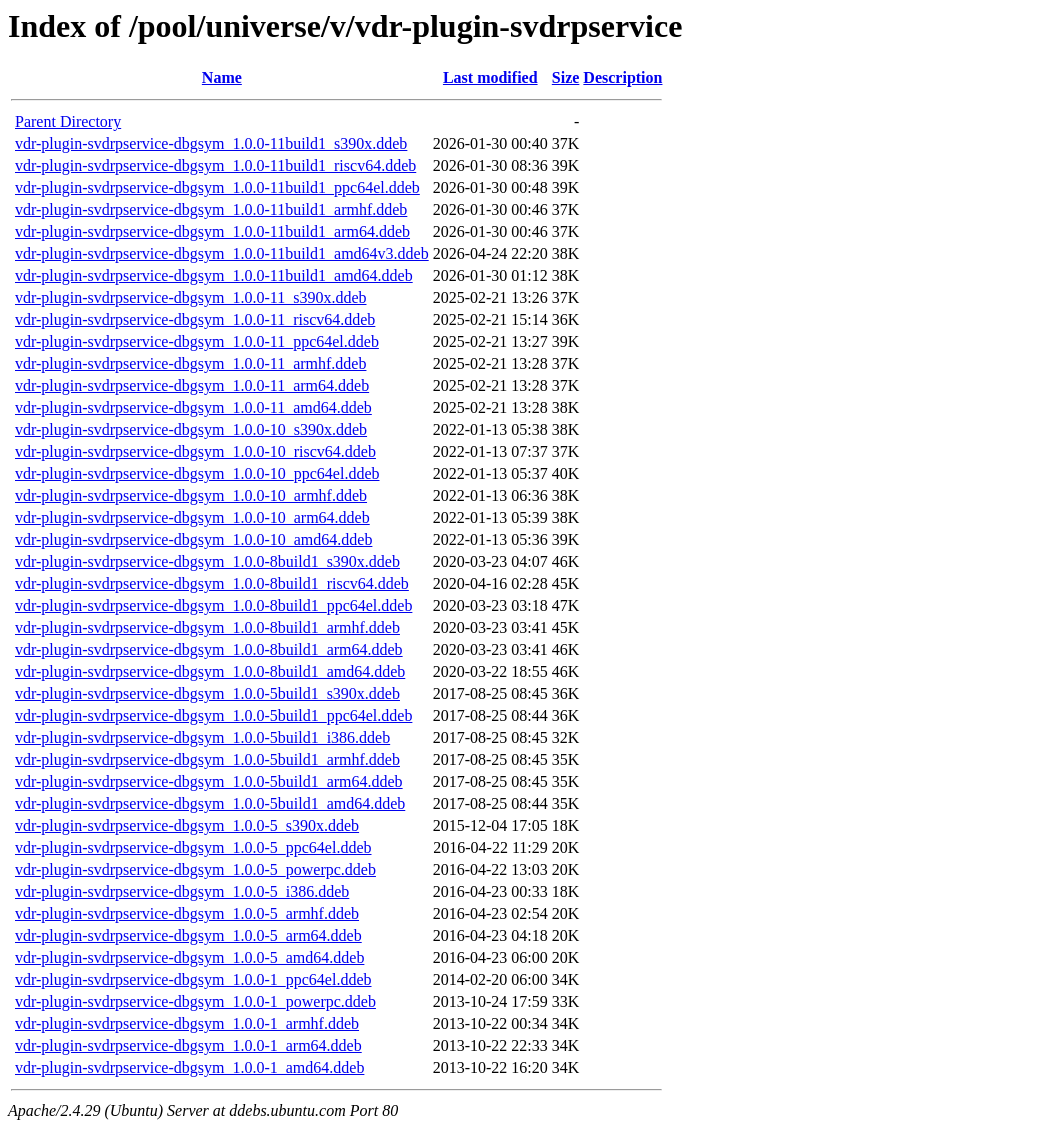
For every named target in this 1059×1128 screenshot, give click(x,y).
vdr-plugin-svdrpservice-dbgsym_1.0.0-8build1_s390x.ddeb (207, 561)
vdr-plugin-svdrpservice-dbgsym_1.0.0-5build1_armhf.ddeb (207, 759)
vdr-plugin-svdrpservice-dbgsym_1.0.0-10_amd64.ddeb (193, 539)
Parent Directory (68, 121)
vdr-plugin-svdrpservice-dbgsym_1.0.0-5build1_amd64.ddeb (210, 803)
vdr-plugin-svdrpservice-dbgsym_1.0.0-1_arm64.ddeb (188, 1045)
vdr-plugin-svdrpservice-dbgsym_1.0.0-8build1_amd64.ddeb (210, 671)
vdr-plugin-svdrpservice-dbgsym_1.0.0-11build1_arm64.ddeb (212, 231)
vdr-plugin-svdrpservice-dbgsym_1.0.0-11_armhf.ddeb (190, 363)
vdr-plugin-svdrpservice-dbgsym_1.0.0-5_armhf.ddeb (187, 913)
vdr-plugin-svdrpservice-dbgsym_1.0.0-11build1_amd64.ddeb (214, 275)
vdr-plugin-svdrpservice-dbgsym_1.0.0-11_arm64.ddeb (192, 385)
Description (622, 77)
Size (566, 77)
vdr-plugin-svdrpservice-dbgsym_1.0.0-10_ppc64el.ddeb (197, 473)
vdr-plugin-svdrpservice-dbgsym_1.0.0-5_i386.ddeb (182, 891)
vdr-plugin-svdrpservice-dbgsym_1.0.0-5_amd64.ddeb (189, 957)
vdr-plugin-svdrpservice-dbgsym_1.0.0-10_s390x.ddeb (191, 429)
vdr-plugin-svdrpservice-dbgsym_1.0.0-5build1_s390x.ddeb (207, 693)
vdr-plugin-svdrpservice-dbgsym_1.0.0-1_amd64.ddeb (189, 1067)
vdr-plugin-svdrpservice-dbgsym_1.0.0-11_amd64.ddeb (193, 407)
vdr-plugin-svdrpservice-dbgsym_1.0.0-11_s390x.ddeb (190, 297)
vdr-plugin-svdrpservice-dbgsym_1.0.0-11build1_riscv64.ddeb (215, 165)
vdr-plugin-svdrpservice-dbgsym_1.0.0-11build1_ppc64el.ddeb (217, 187)
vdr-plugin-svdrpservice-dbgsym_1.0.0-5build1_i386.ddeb (202, 737)
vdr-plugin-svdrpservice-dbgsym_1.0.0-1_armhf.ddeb (187, 1023)
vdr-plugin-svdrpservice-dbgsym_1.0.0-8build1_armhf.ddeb (207, 627)
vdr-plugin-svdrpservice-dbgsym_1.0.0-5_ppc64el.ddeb (193, 847)
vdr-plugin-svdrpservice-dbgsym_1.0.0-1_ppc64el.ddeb (193, 979)
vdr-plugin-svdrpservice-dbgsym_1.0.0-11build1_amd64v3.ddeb (222, 253)
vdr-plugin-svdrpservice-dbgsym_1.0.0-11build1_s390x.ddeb (211, 143)
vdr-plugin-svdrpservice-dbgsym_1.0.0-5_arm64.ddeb (188, 935)
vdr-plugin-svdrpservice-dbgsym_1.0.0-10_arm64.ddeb (192, 517)
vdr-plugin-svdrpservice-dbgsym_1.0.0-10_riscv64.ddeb (195, 451)
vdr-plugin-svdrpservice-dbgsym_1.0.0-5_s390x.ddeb (187, 825)
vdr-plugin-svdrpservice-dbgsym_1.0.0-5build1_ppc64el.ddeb (213, 715)
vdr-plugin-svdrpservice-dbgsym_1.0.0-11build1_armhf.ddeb (211, 209)
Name (222, 77)
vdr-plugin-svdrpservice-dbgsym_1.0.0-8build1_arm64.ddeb (209, 649)
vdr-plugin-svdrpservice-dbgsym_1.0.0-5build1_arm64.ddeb (209, 781)
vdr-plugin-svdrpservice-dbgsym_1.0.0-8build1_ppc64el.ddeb (213, 605)
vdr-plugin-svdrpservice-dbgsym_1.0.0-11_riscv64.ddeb (195, 319)
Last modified (490, 77)
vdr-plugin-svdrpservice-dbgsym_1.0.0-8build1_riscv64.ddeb (212, 583)
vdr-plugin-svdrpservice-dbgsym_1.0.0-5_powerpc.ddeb (195, 869)
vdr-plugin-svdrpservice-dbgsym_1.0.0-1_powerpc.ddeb (195, 1001)
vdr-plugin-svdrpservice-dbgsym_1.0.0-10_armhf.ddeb (191, 495)
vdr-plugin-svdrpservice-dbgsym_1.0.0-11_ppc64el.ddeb (197, 341)
